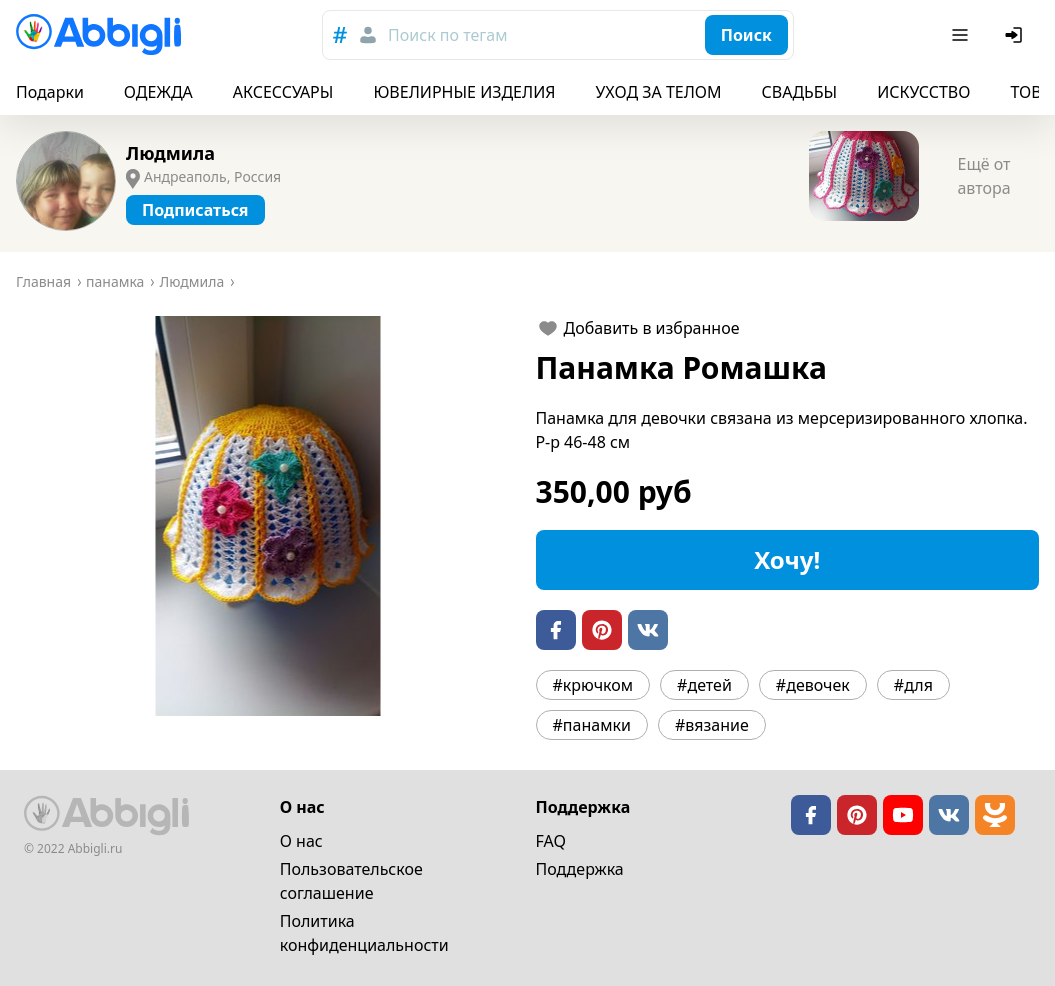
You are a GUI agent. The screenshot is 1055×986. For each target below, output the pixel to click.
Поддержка (580, 869)
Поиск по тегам (447, 35)
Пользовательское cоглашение (351, 881)
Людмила (170, 153)
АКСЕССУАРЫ (283, 92)
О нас (301, 841)
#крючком (593, 685)
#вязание (712, 725)
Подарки (50, 92)
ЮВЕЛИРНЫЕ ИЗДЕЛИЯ (464, 92)
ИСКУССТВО (923, 92)
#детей (704, 685)
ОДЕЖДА (158, 92)
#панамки (592, 725)
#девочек (813, 685)
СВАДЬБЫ (800, 92)
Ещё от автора (983, 176)
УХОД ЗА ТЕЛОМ (659, 92)
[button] (268, 516)
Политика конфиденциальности (364, 933)
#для (913, 685)
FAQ (551, 841)
